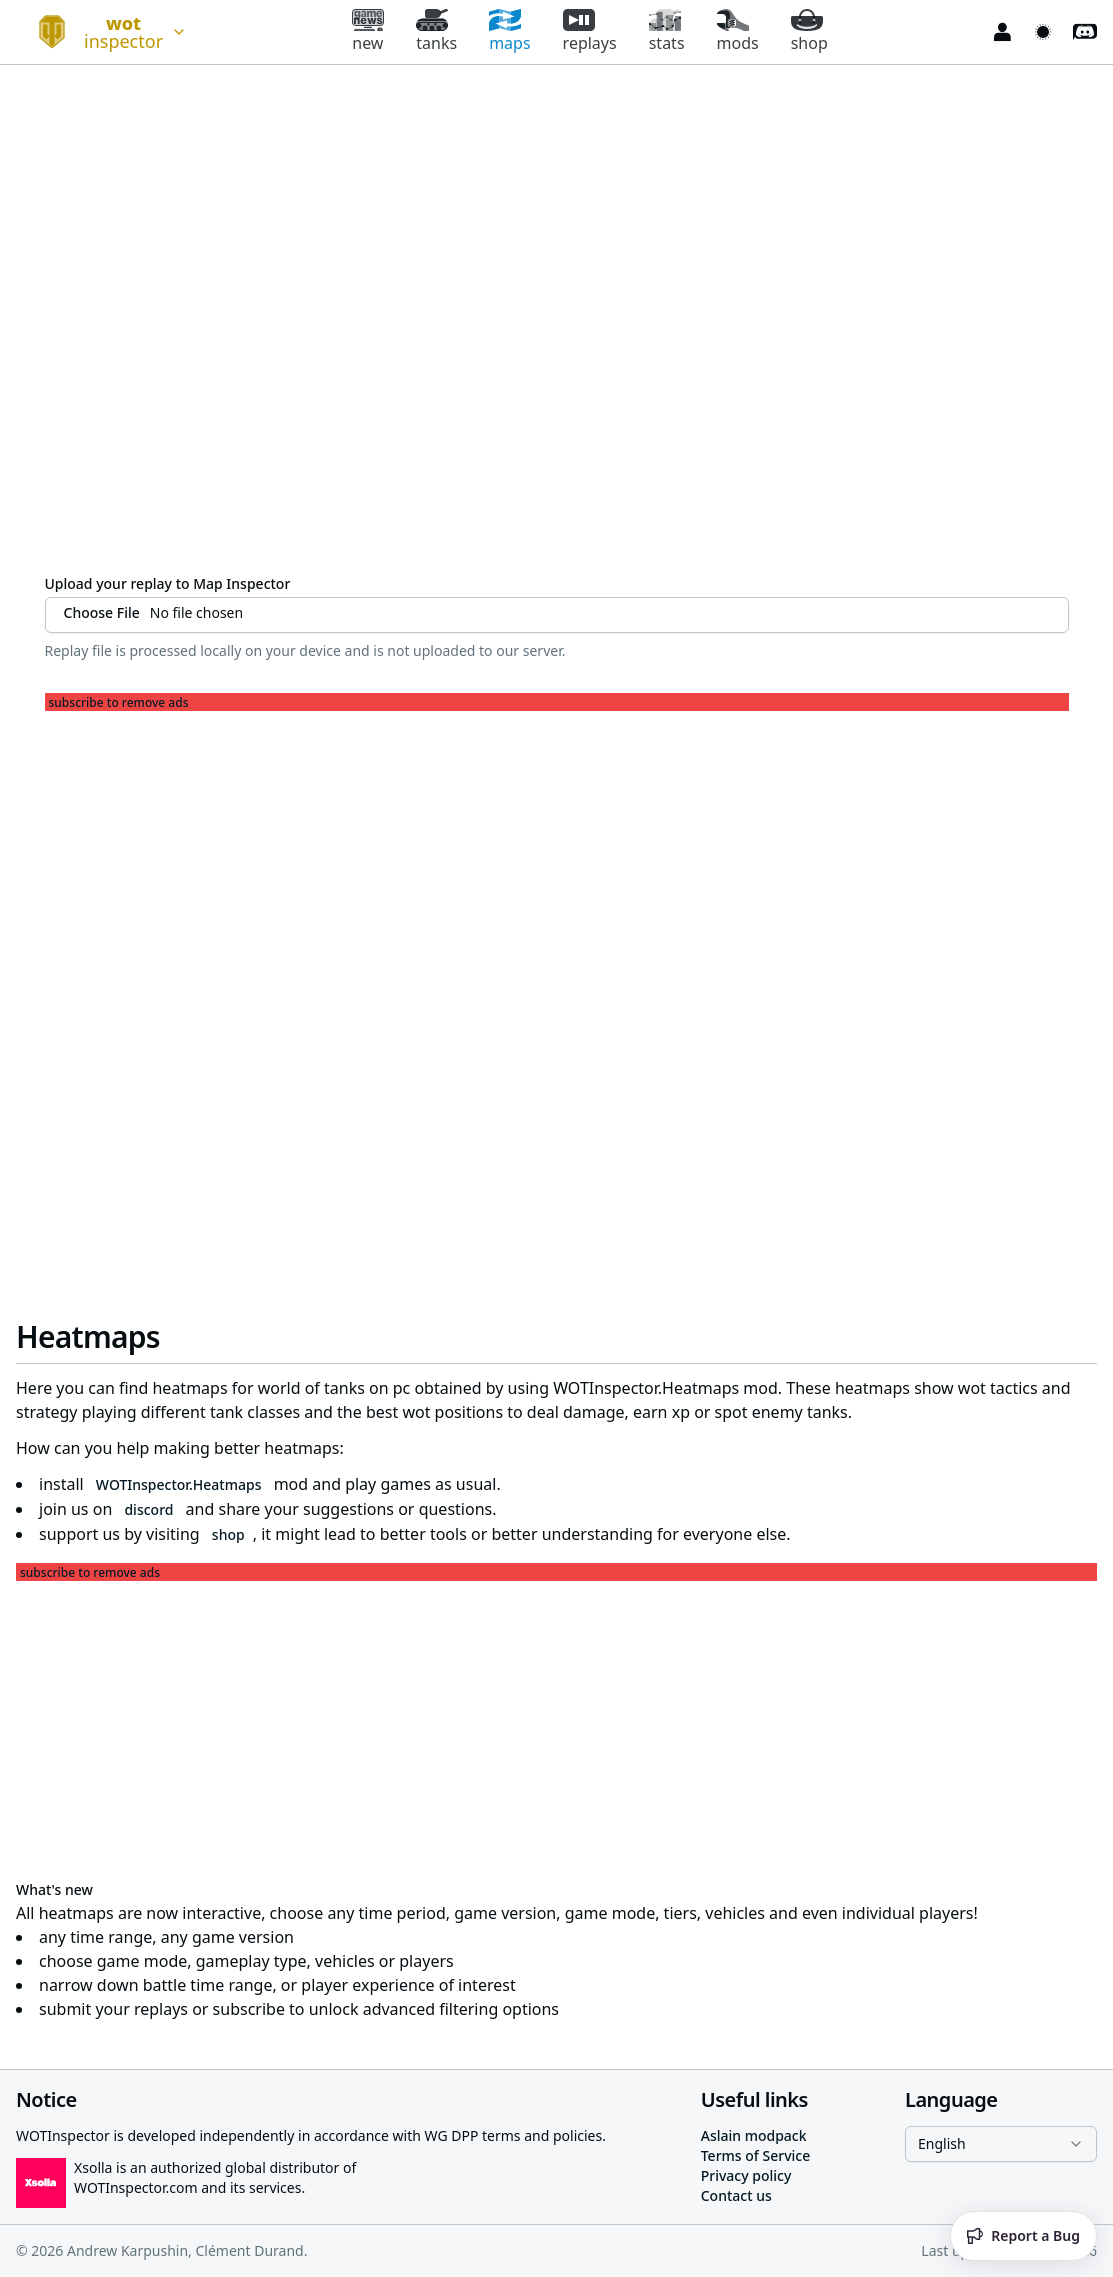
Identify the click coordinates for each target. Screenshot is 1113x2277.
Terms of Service (755, 2155)
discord (148, 1509)
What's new (54, 1889)
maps (509, 31)
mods (738, 31)
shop (809, 31)
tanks (436, 31)
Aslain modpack (754, 2135)
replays (590, 31)
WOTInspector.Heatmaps (179, 1484)
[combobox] (103, 32)
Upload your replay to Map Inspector (168, 584)
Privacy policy (746, 2175)
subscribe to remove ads (119, 703)
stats (667, 31)
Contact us (736, 2195)
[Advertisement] (557, 851)
